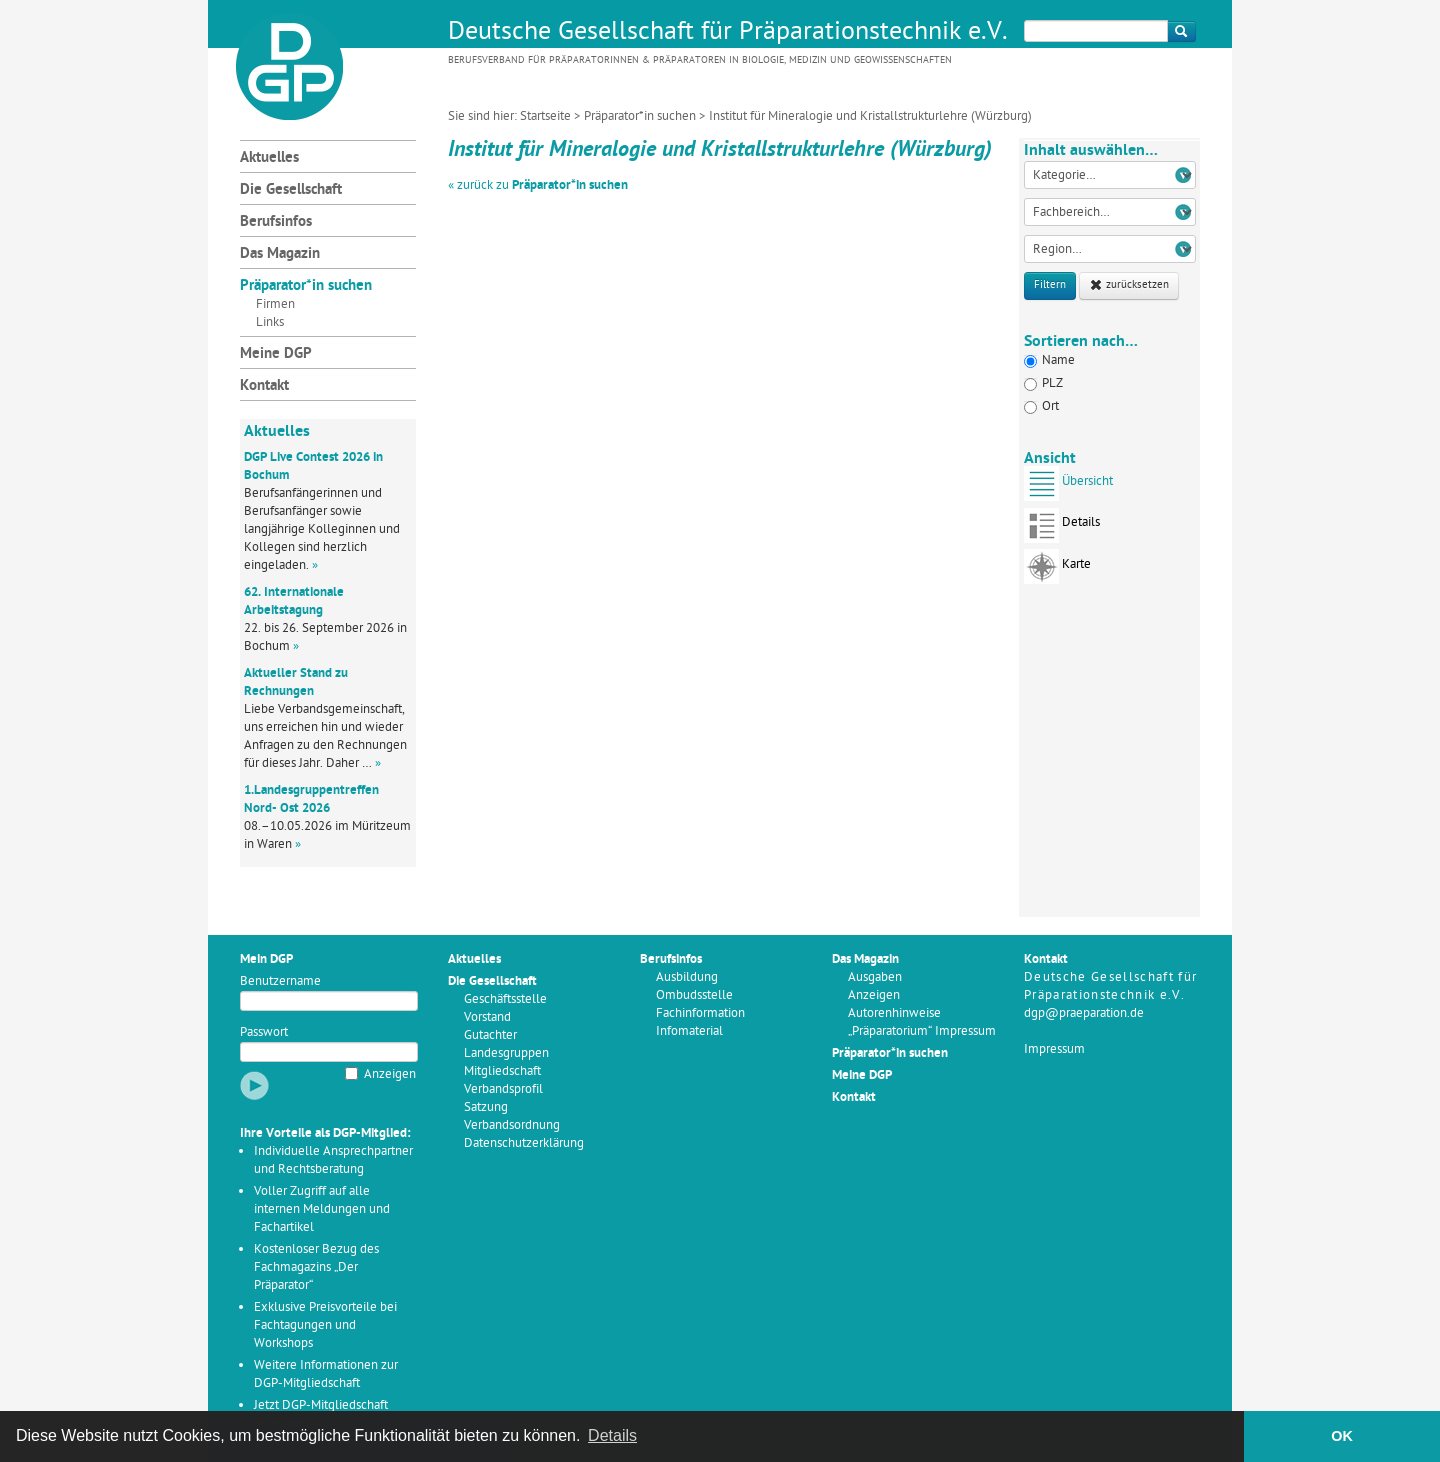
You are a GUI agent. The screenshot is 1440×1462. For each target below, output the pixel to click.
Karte (1057, 570)
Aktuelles (269, 158)
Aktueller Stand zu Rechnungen (296, 682)
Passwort (264, 1032)
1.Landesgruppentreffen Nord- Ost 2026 (311, 799)
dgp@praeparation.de (1084, 1013)
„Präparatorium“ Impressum (922, 1031)
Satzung (486, 1107)
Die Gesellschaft (291, 190)
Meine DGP (276, 354)
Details (1062, 528)
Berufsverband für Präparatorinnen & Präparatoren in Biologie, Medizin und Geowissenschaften (700, 60)
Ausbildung (687, 977)
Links (270, 322)
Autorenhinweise (894, 1013)
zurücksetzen (1129, 285)
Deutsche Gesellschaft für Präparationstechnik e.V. (728, 33)
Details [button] (612, 1435)
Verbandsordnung (512, 1125)
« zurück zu (538, 185)
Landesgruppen (506, 1053)
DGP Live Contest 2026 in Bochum (313, 466)
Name (1049, 360)
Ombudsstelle (694, 995)
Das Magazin (280, 254)
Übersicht (1068, 487)
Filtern (1050, 285)
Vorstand (487, 1017)
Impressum (1054, 1049)
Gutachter (490, 1035)
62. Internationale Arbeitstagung (294, 601)
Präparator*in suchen (640, 116)
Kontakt (264, 386)
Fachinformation (700, 1013)
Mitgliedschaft (502, 1071)
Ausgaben (875, 977)
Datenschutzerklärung (524, 1143)
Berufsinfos (276, 222)
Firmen (275, 304)
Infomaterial (689, 1031)
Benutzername (280, 981)
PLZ (1043, 383)
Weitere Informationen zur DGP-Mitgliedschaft (326, 1374)
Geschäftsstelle (505, 999)
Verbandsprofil (503, 1089)
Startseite (545, 116)
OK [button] (1342, 1436)
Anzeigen (390, 1074)
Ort (1041, 406)
